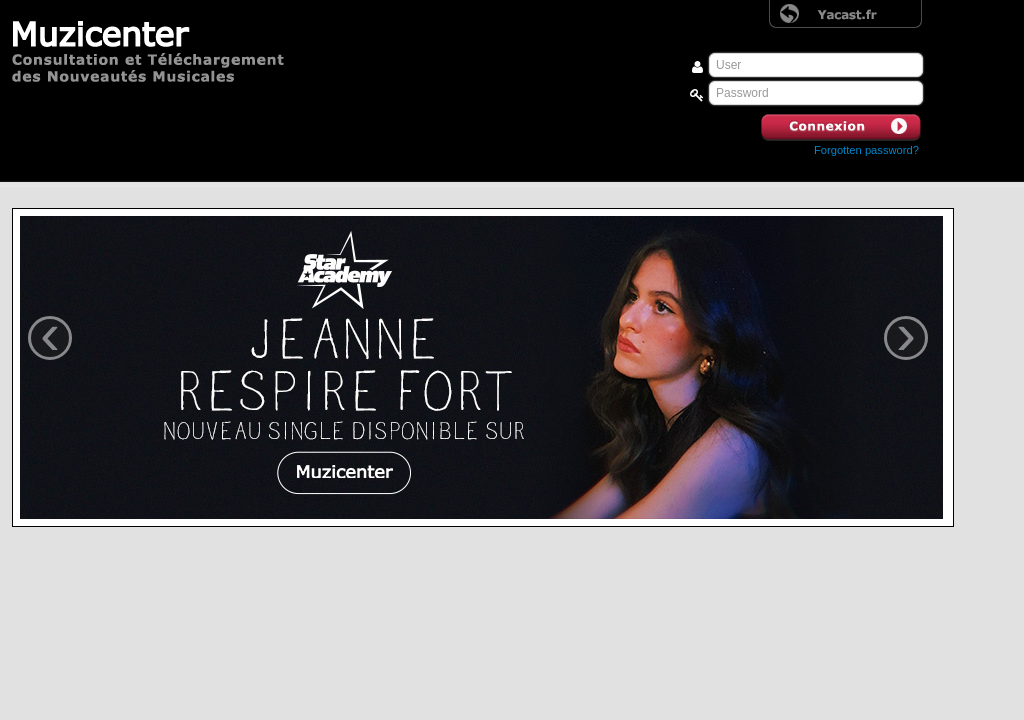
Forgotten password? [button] (866, 150)
